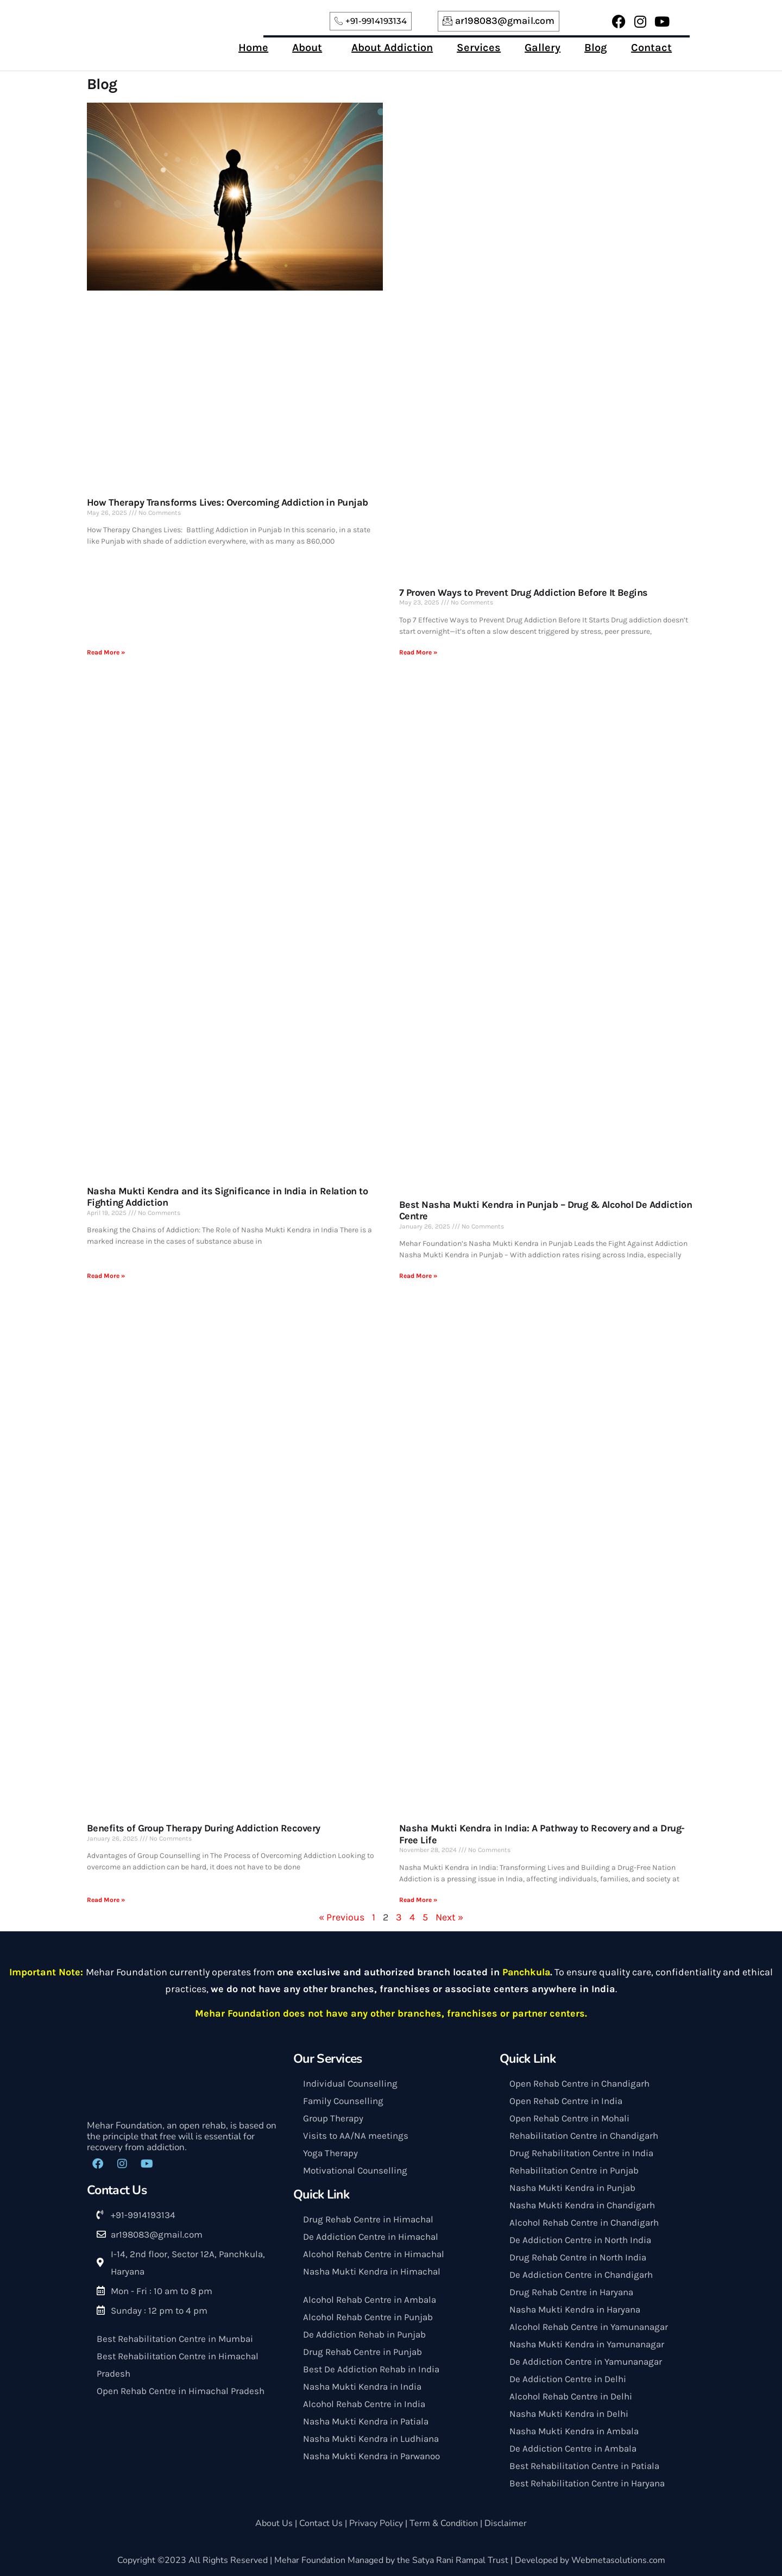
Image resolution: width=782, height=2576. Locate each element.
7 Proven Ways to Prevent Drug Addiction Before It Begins (523, 593)
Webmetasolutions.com (618, 2560)
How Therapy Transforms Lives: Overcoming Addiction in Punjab (227, 502)
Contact (651, 47)
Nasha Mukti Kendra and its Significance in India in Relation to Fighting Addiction (227, 1197)
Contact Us (321, 2523)
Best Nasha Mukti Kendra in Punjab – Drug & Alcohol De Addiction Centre (545, 1211)
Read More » (106, 652)
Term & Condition (443, 2523)
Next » (449, 1917)
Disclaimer (505, 2523)
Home (253, 47)
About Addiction (392, 47)
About (307, 47)
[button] (309, 48)
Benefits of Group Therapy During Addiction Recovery (203, 1828)
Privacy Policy (376, 2523)
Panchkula (526, 1972)
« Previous (341, 1917)
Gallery (542, 47)
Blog (595, 47)
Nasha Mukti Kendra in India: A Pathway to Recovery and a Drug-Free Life (542, 1834)
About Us (275, 2523)
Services (479, 47)
